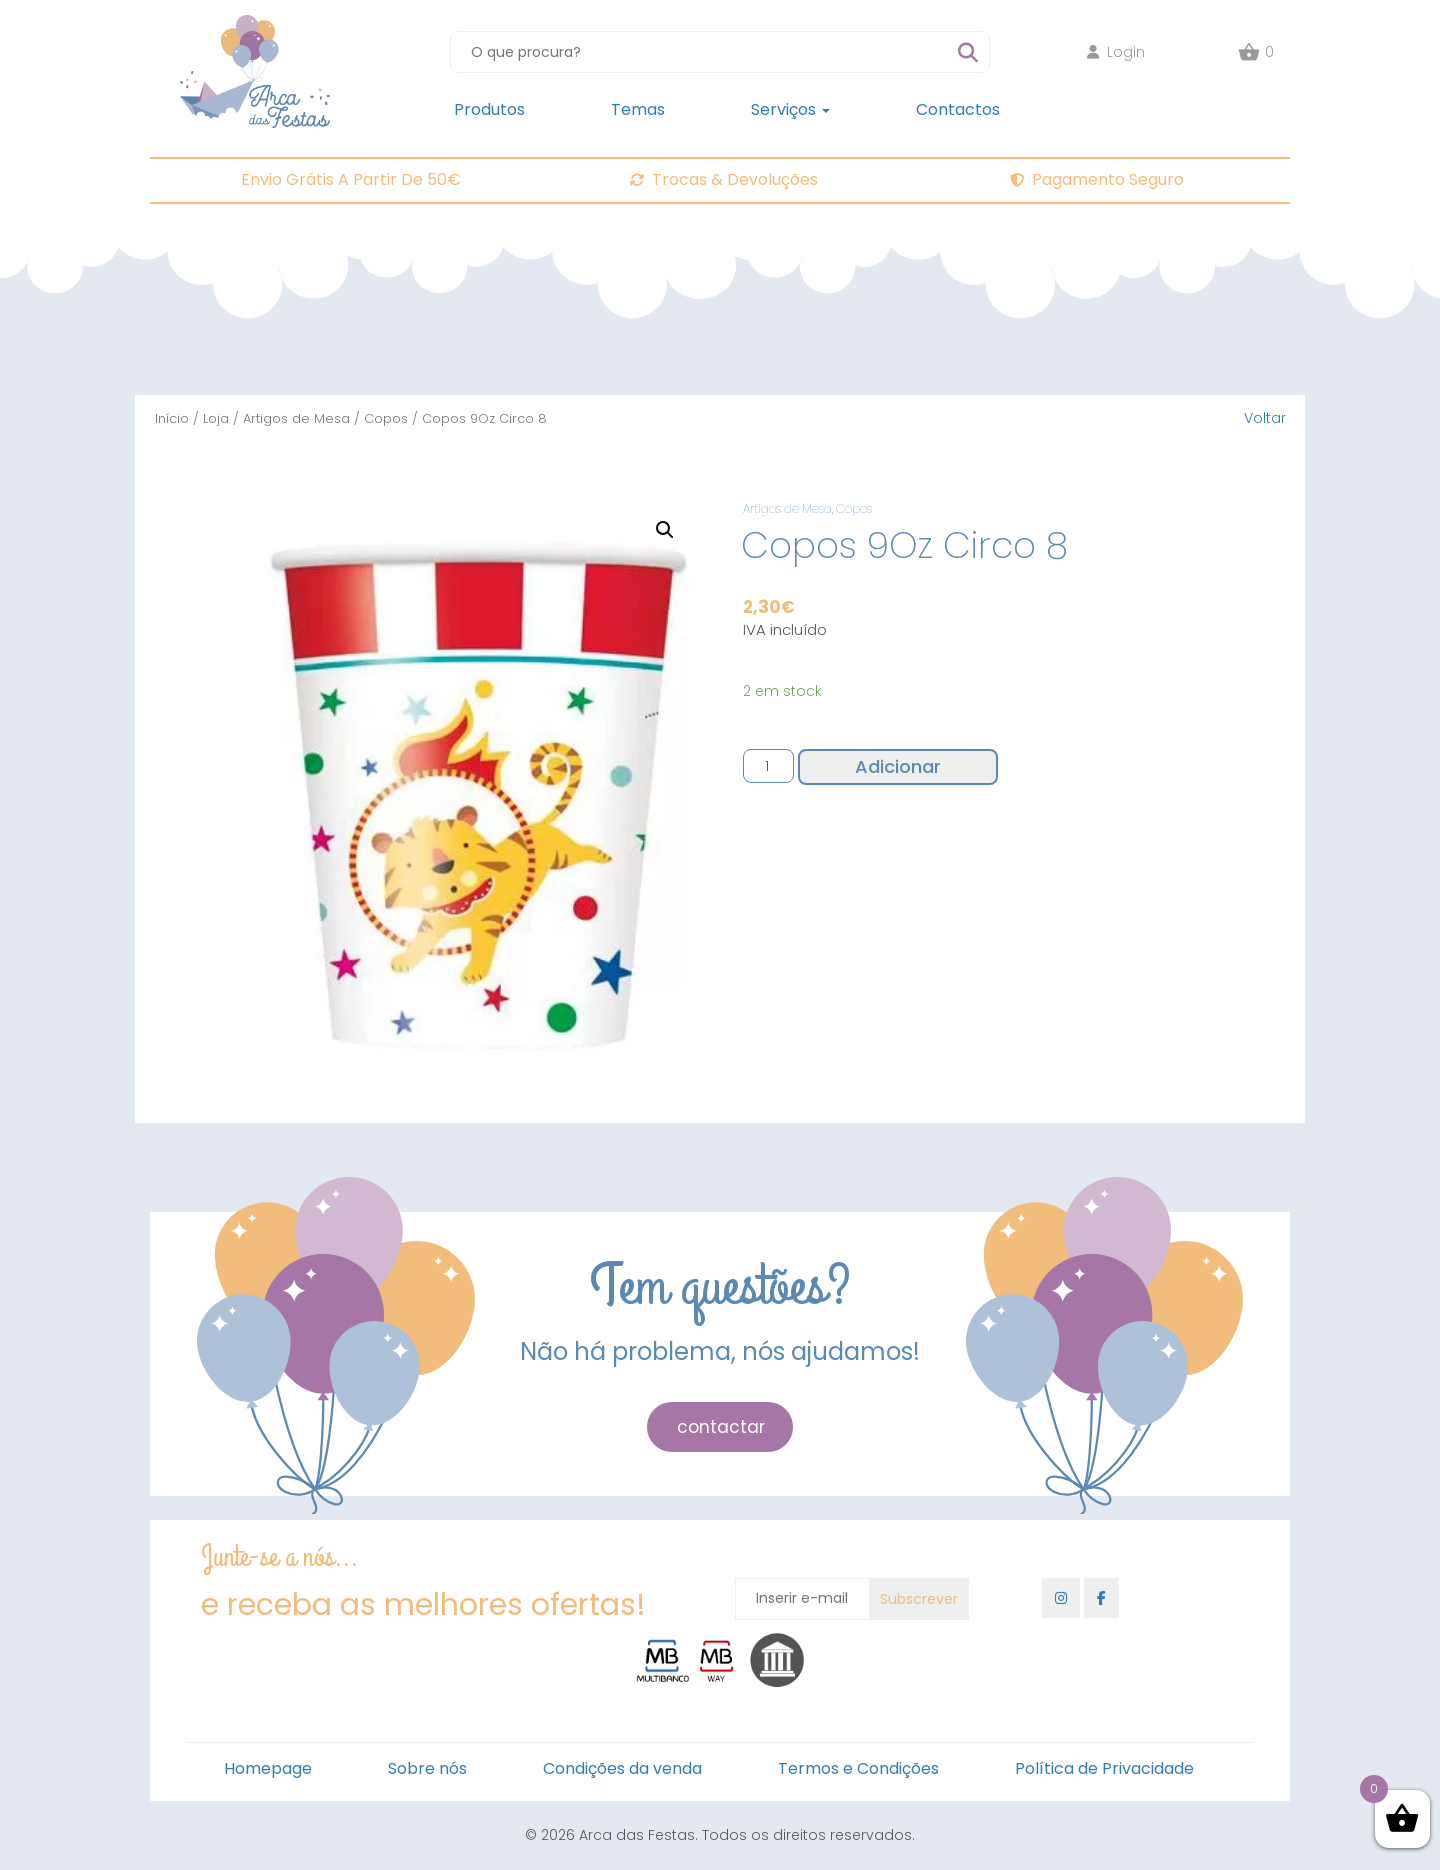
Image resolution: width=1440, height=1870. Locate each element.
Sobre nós (427, 1768)
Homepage (268, 1768)
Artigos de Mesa (296, 418)
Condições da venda (622, 1768)
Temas (638, 109)
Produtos (489, 109)
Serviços (790, 109)
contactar (721, 1427)
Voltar (1265, 418)
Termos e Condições (858, 1768)
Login (1116, 52)
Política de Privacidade (1104, 1768)
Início (172, 418)
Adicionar (898, 766)
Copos (386, 418)
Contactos (958, 109)
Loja (216, 418)
